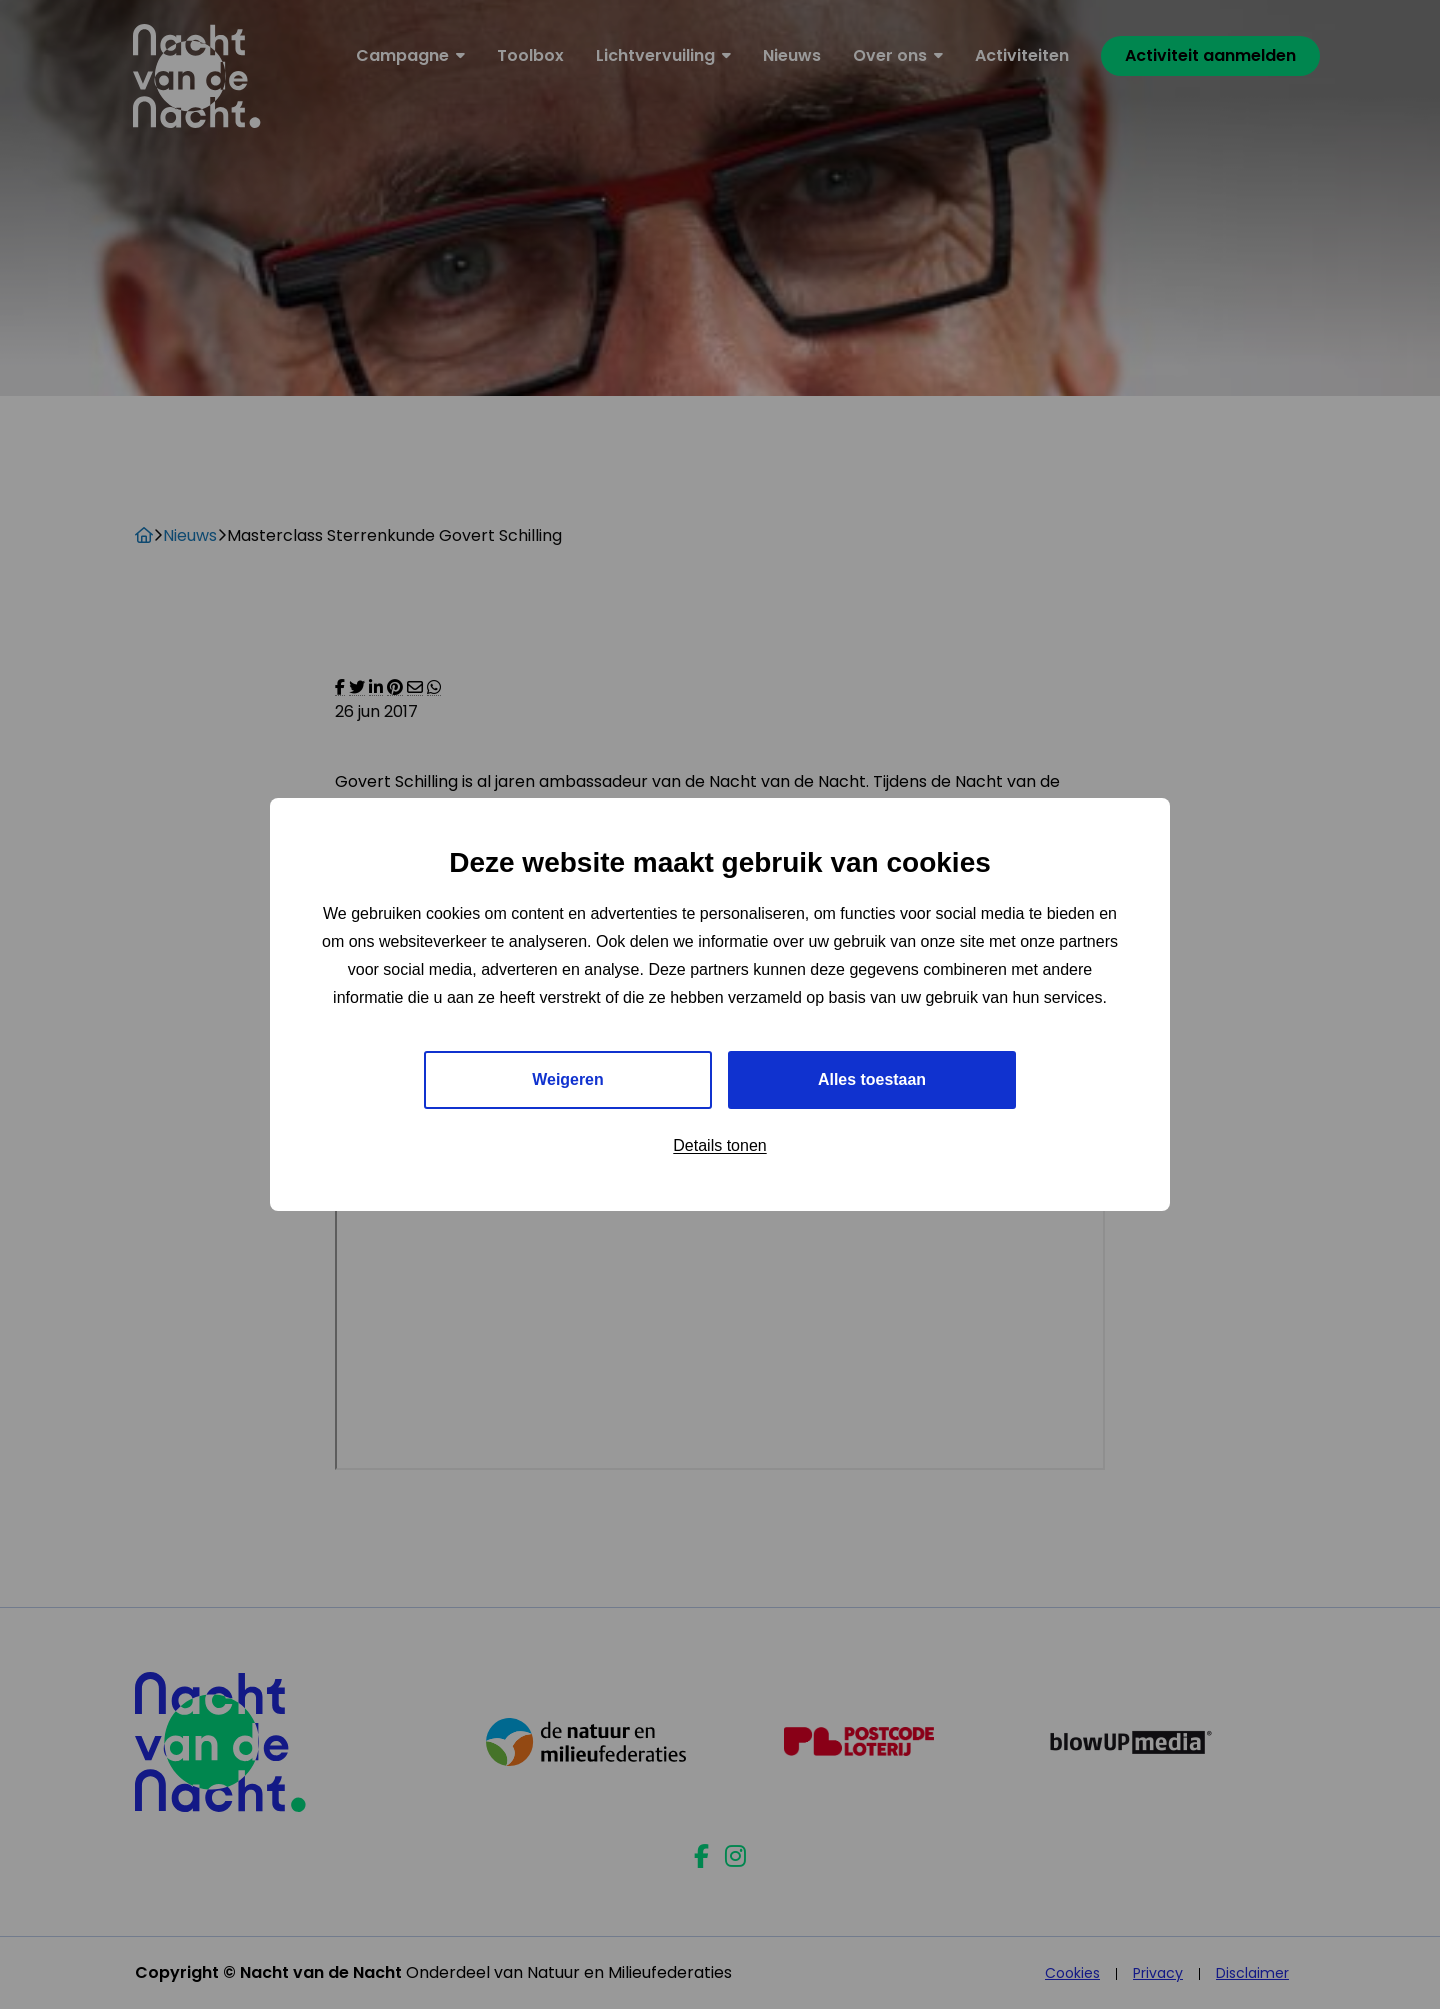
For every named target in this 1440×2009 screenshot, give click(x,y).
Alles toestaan (872, 1079)
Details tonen (719, 1145)
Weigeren (568, 1079)
